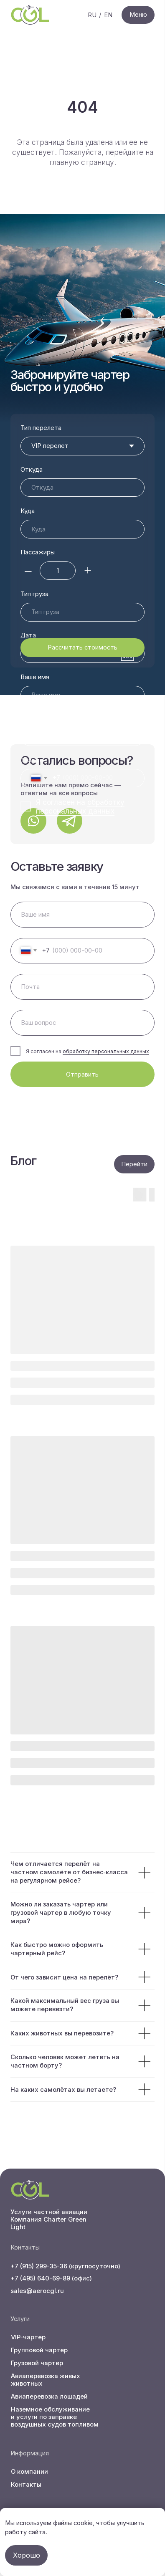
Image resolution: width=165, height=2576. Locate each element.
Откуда (31, 469)
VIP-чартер (28, 2337)
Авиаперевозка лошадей (49, 2396)
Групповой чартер (39, 2350)
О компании (29, 2471)
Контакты (26, 2484)
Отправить (82, 1074)
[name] (82, 915)
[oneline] (82, 1023)
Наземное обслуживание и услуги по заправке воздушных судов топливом (55, 2417)
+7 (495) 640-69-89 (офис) (51, 2278)
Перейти (134, 1164)
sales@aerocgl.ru (37, 2291)
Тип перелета (40, 428)
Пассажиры (37, 552)
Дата (28, 594)
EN (108, 15)
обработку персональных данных (106, 1051)
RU (92, 15)
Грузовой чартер (37, 2363)
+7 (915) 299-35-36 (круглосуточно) (65, 2266)
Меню (138, 14)
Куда (27, 511)
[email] (82, 987)
